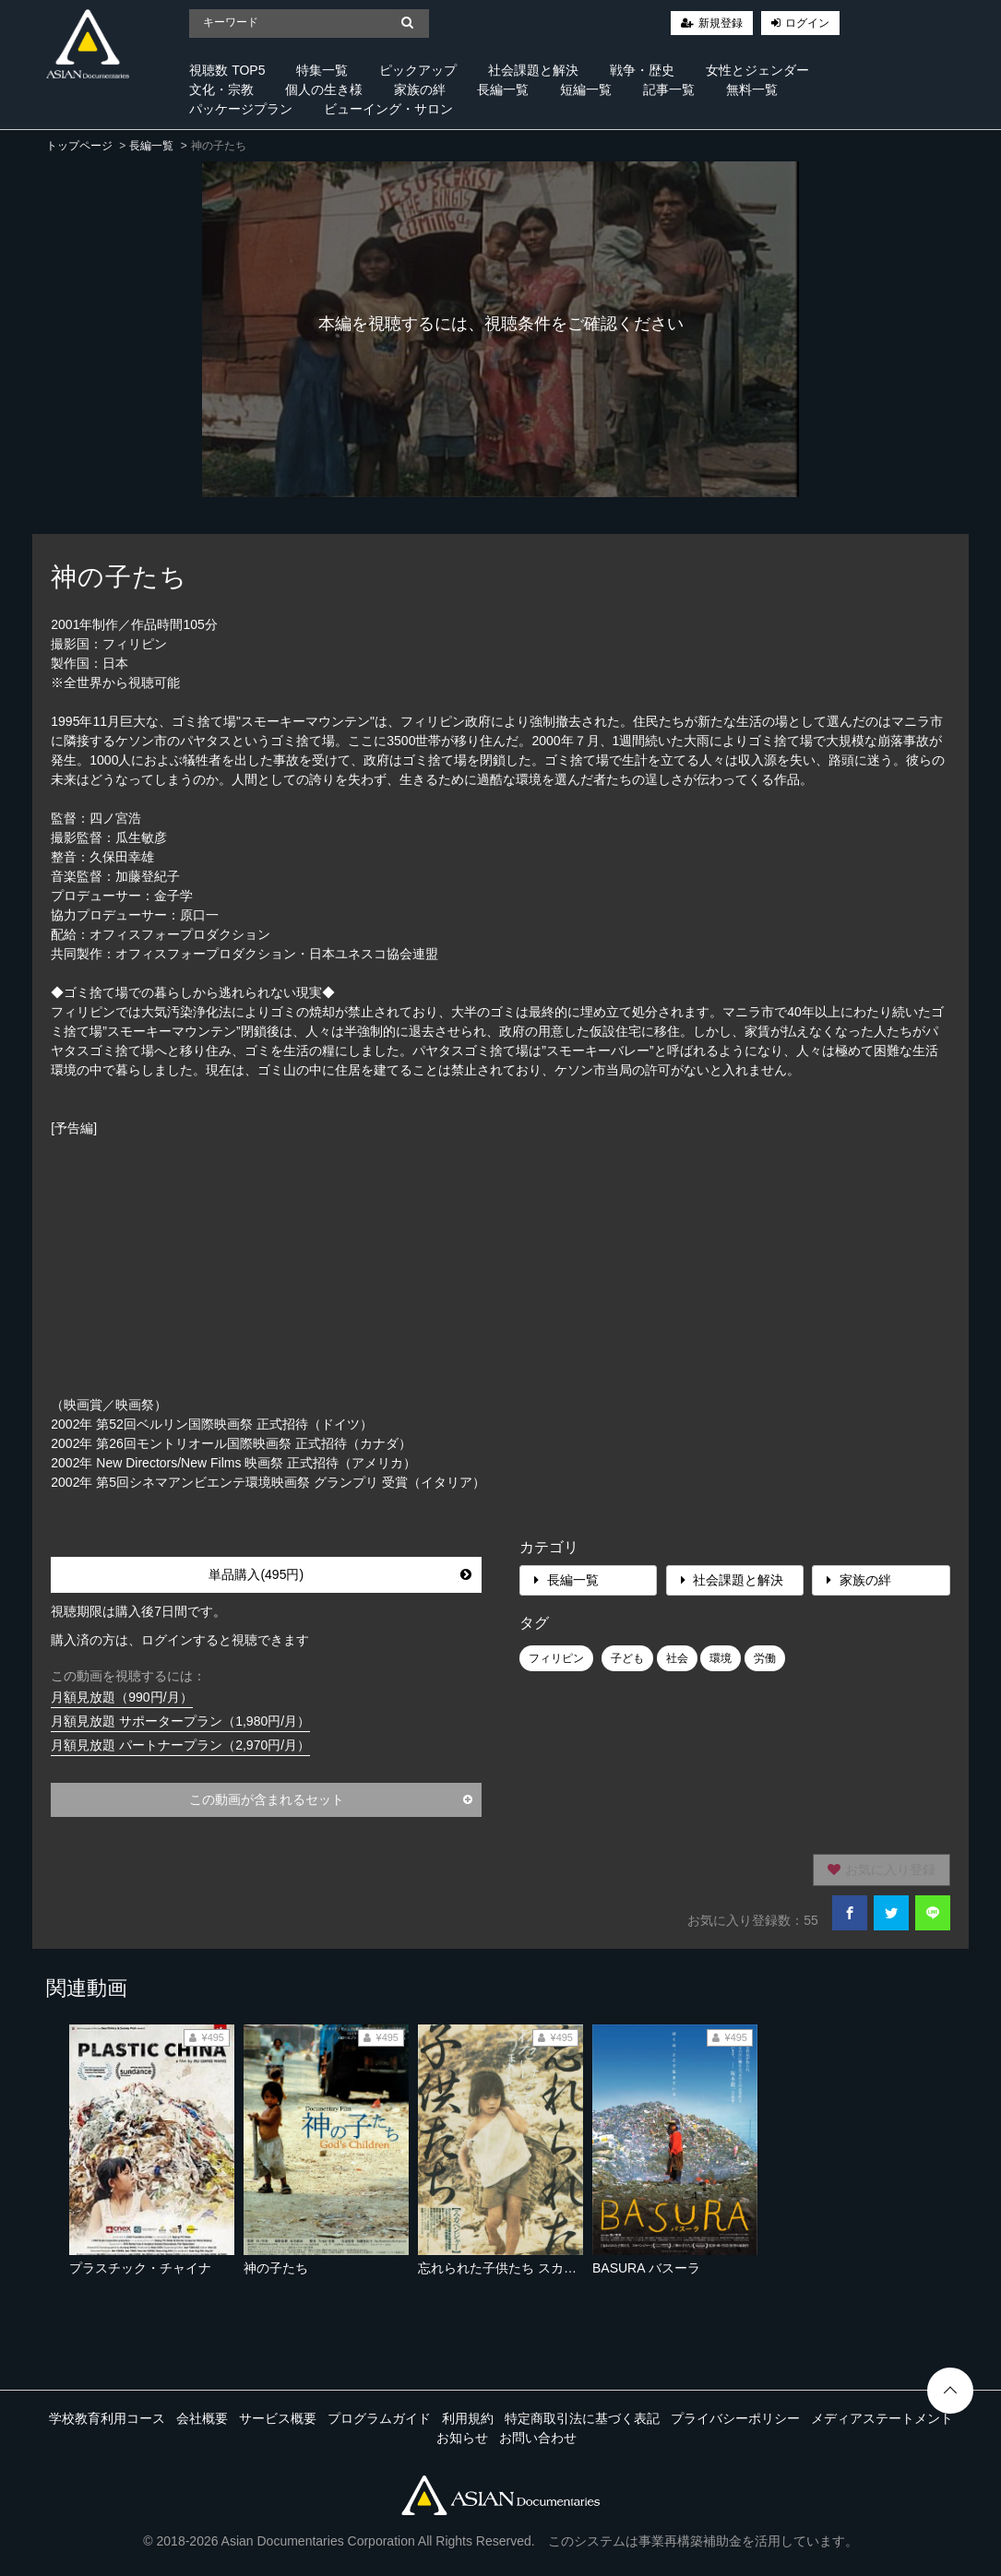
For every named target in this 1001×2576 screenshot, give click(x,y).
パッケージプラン (240, 108)
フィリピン (556, 1658)
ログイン (807, 23)
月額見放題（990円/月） (121, 1697)
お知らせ (462, 2437)
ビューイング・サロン (388, 108)
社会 (677, 1658)
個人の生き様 (324, 89)
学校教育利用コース (107, 2418)
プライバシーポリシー (735, 2418)
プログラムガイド (379, 2418)
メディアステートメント (882, 2418)
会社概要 (202, 2418)
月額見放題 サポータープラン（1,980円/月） (180, 1721)
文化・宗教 (221, 89)
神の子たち (276, 2268)
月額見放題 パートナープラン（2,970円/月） (180, 1745)
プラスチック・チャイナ (140, 2268)
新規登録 (720, 23)
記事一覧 (669, 89)
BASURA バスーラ (646, 2268)
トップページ (79, 145)
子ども (627, 1658)
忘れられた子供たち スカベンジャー (523, 2268)
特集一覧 (322, 70)
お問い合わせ (538, 2437)
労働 (765, 1658)
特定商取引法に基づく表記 (582, 2418)
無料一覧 (752, 89)
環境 (720, 1658)
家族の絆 (420, 89)
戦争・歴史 (642, 70)
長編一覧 (503, 89)
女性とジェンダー (757, 70)
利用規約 (468, 2418)
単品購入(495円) (340, 1574)
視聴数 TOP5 (227, 70)
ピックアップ (418, 70)
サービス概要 (277, 2418)
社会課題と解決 (533, 70)
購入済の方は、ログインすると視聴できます (180, 1639)
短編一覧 (586, 89)
